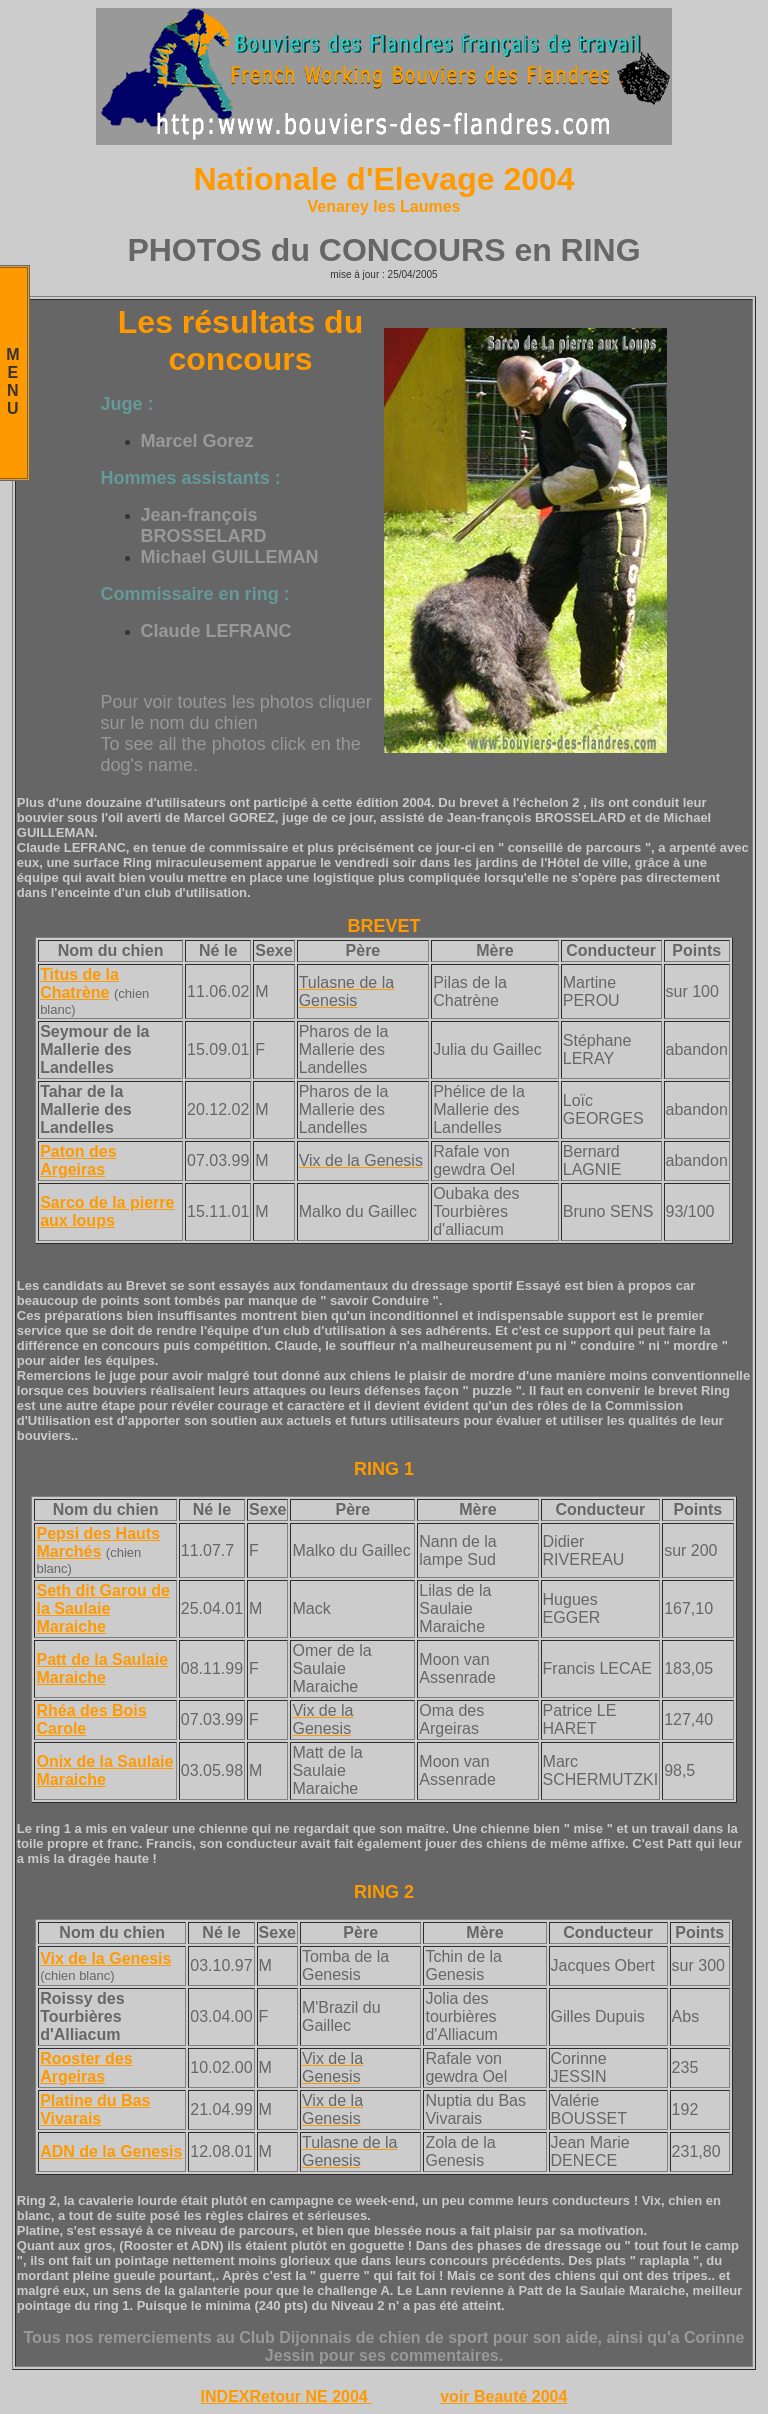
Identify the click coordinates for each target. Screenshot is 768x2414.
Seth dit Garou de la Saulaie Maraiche (102, 1608)
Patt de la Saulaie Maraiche (102, 1668)
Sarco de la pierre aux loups (107, 1211)
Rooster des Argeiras (86, 2067)
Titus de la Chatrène (79, 983)
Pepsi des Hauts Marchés (98, 1542)
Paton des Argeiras (78, 1160)
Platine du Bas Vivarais (95, 2109)
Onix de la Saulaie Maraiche (104, 1770)
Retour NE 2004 (311, 2396)
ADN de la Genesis (111, 2151)
